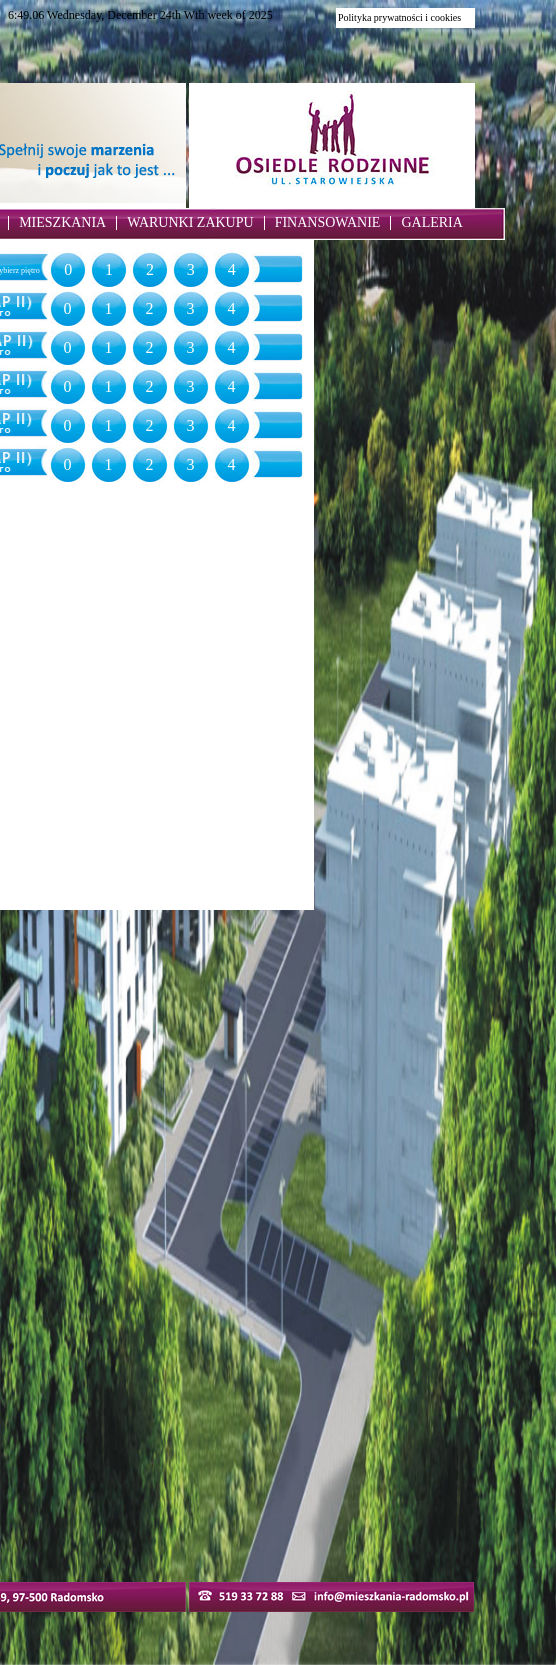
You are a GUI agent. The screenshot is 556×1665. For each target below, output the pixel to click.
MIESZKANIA (62, 222)
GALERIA (431, 222)
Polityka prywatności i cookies (399, 17)
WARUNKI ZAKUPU (190, 222)
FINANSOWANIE (328, 222)
